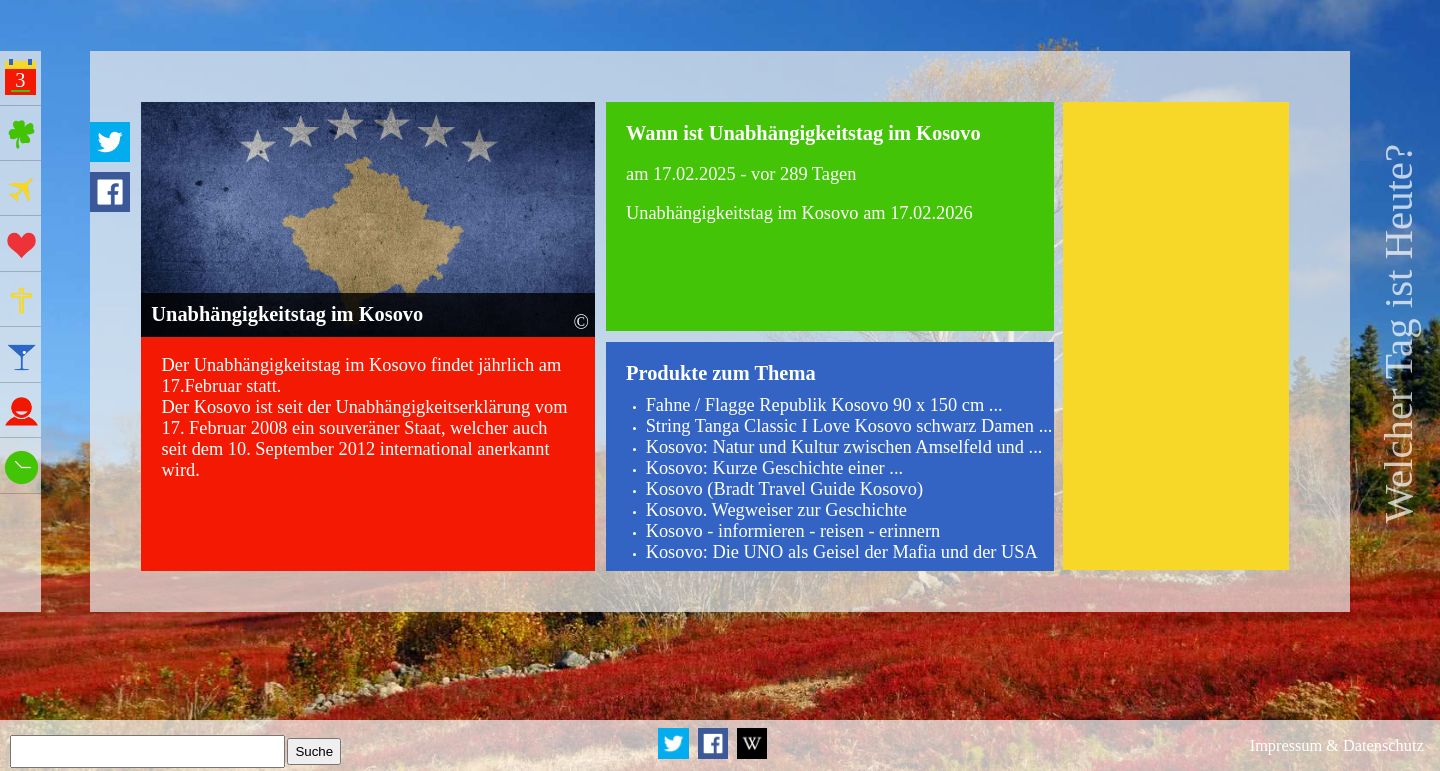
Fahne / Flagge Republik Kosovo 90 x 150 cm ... (824, 405)
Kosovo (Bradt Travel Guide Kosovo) (784, 489)
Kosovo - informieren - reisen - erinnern (793, 531)
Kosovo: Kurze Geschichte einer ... (774, 468)
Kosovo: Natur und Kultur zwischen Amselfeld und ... (844, 447)
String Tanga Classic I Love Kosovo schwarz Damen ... (849, 426)
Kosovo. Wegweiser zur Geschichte (776, 510)
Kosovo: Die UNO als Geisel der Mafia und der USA (842, 552)
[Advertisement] (1176, 336)
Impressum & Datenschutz (1337, 745)
